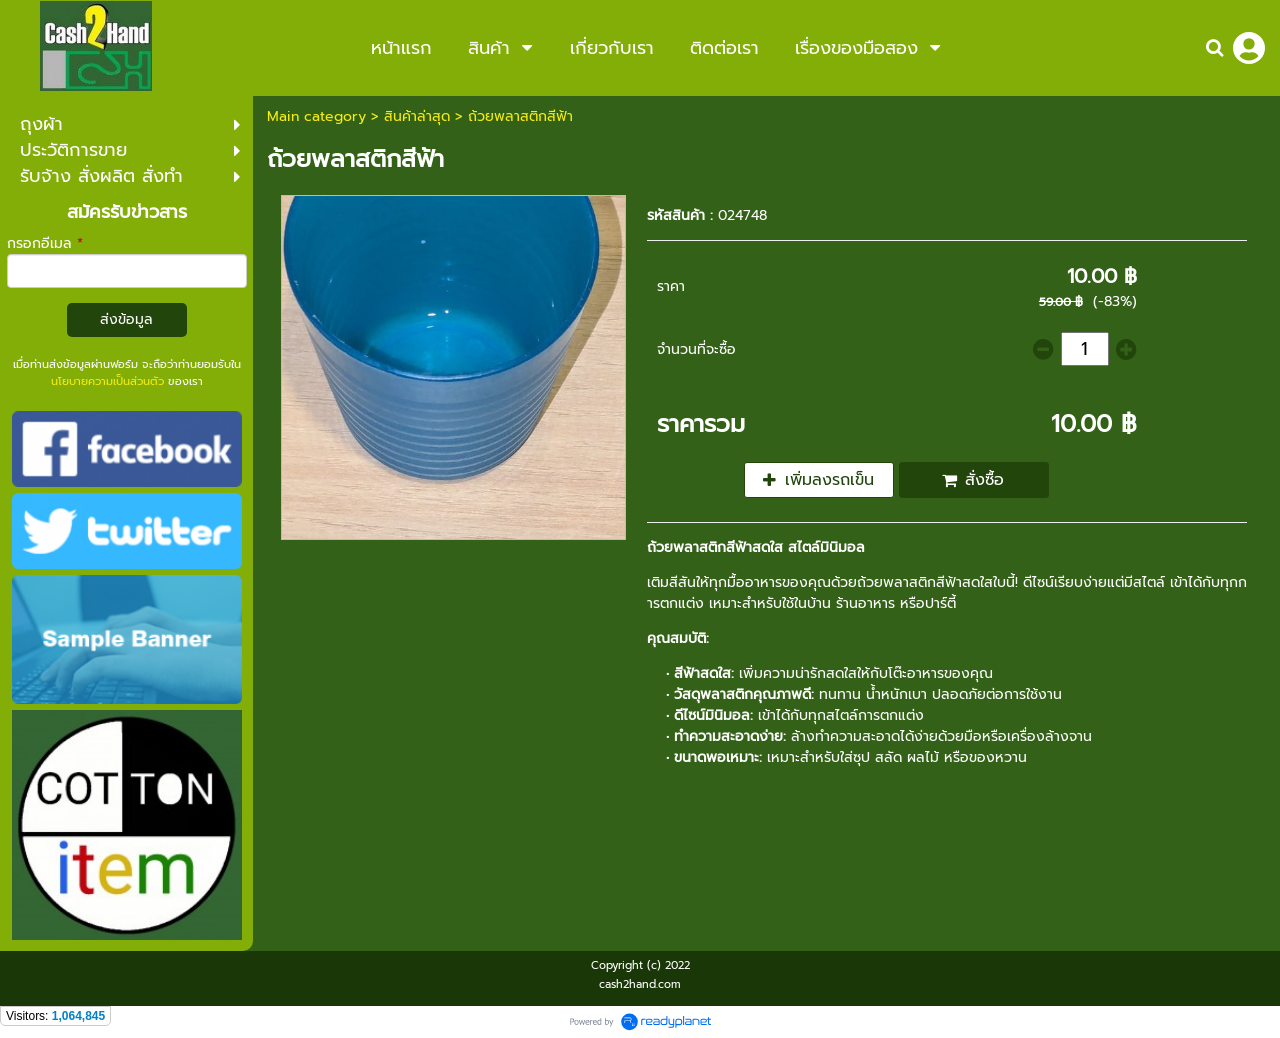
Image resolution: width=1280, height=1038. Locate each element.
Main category (316, 116)
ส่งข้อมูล (126, 319)
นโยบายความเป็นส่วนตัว (107, 381)
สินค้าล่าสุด (417, 116)
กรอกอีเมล (45, 243)
